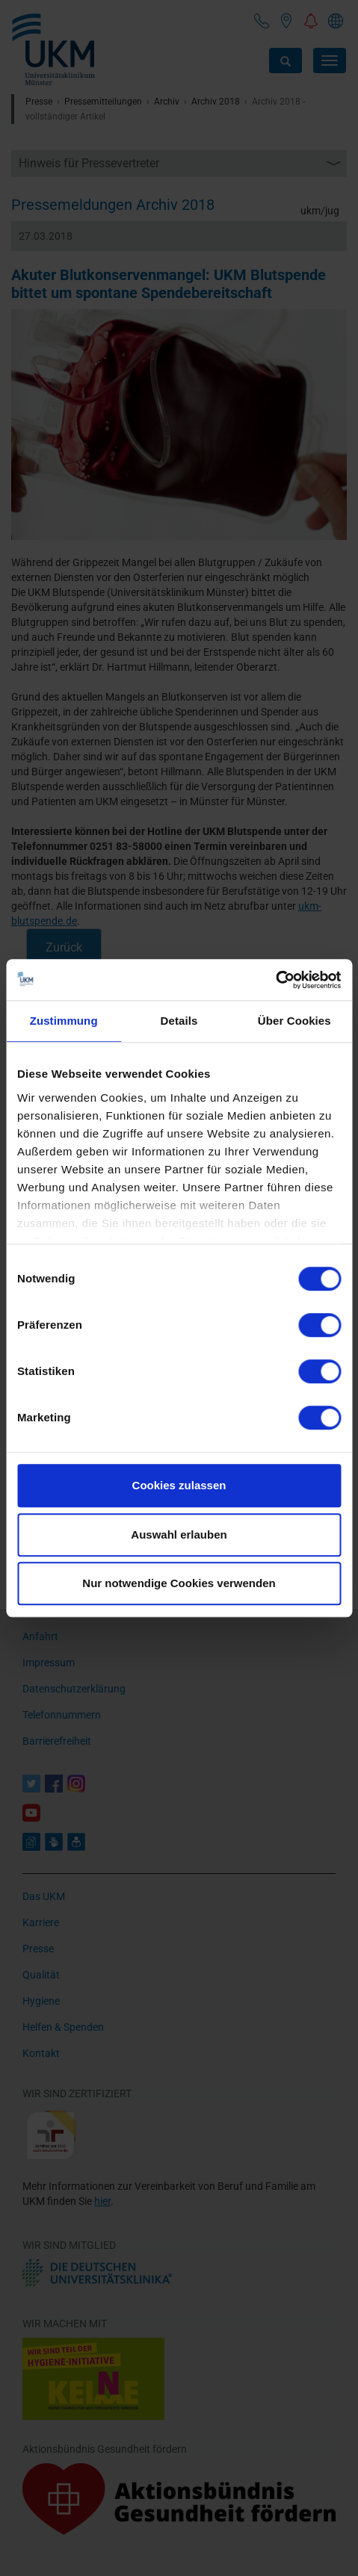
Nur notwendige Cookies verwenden (178, 1583)
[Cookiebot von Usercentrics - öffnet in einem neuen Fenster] (275, 980)
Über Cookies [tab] (294, 1020)
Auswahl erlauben (178, 1534)
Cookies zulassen (179, 1485)
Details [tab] (179, 1020)
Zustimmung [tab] (64, 1020)
